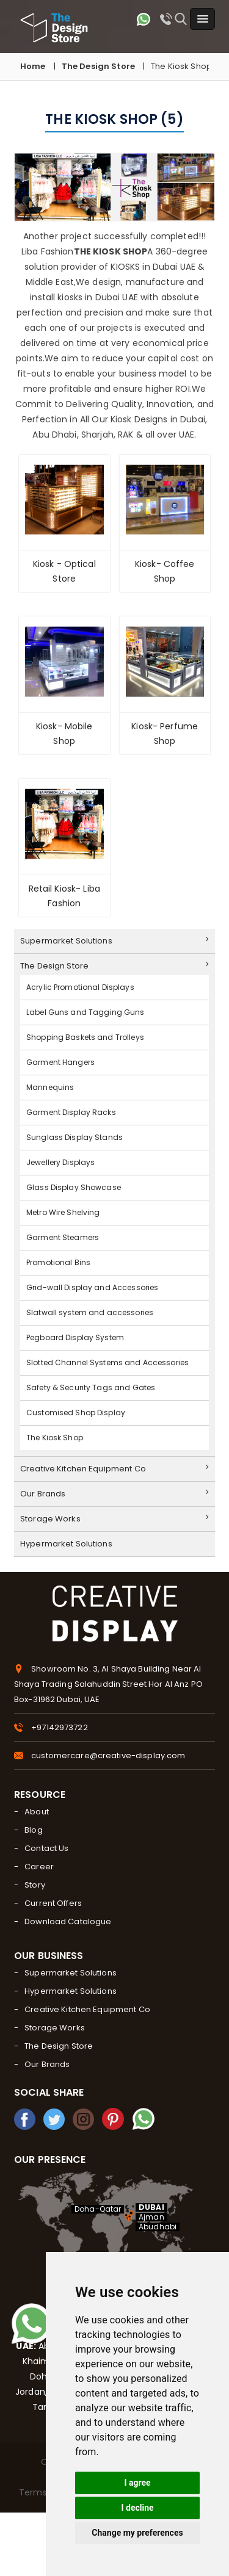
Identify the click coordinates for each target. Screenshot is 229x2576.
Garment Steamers (62, 1237)
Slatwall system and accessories (89, 1312)
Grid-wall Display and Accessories (92, 1287)
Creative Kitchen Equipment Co (114, 1468)
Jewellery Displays (60, 1162)
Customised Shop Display (75, 1412)
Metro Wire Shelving (63, 1212)
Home (33, 66)
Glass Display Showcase (73, 1187)
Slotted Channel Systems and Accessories (107, 1362)
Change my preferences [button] (137, 2533)
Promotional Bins (58, 1262)
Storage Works (114, 1518)
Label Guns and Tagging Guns (85, 1012)
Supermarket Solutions (114, 941)
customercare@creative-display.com (108, 1755)
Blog (33, 1830)
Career (39, 1866)
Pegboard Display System (75, 1337)
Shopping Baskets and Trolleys (85, 1037)
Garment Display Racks (71, 1112)
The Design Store (98, 66)
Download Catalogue (67, 1921)
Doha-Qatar (98, 2209)
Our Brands (114, 1493)
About (36, 1811)
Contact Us (46, 1848)
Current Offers (53, 1903)
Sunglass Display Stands (74, 1137)
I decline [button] (137, 2508)
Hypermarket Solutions (66, 1544)
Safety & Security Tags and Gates (90, 1387)
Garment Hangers (60, 1062)
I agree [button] (137, 2483)
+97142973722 (59, 1727)
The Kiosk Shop (54, 1437)
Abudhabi (157, 2227)
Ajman (151, 2217)
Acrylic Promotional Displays (80, 987)
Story (34, 1885)
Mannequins (50, 1087)
